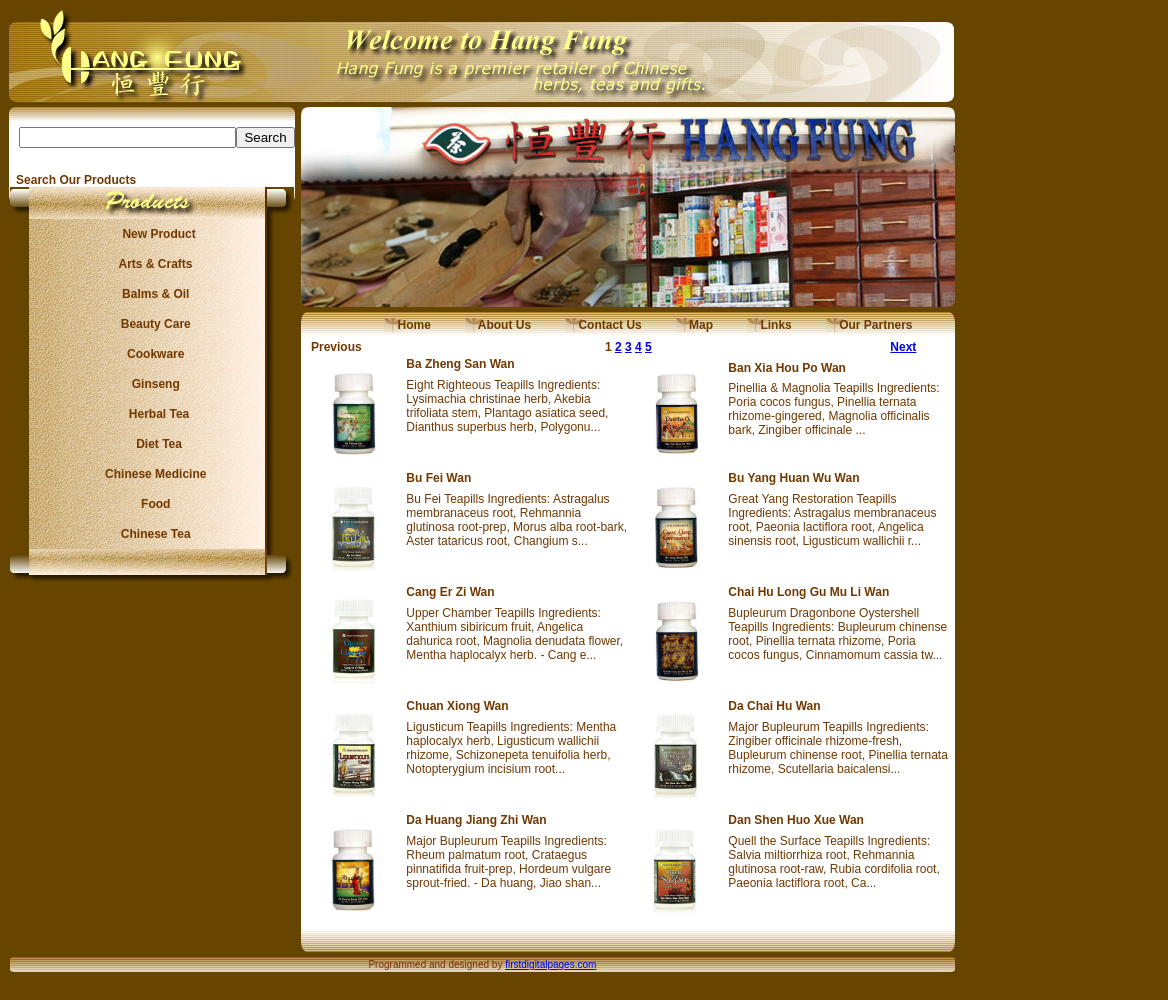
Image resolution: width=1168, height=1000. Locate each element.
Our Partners (869, 325)
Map (694, 325)
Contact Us (603, 325)
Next (903, 347)
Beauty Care (152, 324)
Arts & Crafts (153, 264)
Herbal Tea (152, 414)
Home (407, 325)
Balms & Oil (152, 294)
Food (152, 504)
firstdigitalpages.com (550, 964)
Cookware (152, 354)
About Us (498, 325)
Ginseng (152, 384)
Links (769, 325)
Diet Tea (153, 444)
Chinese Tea (153, 534)
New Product (152, 234)
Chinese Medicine (152, 474)
